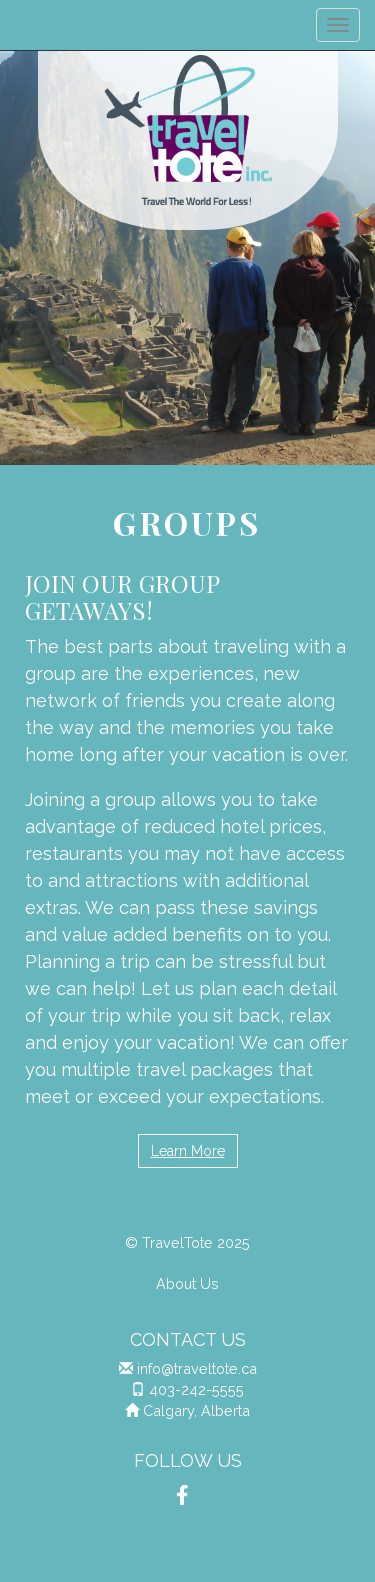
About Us (187, 1283)
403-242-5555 (196, 1389)
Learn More (188, 1151)
